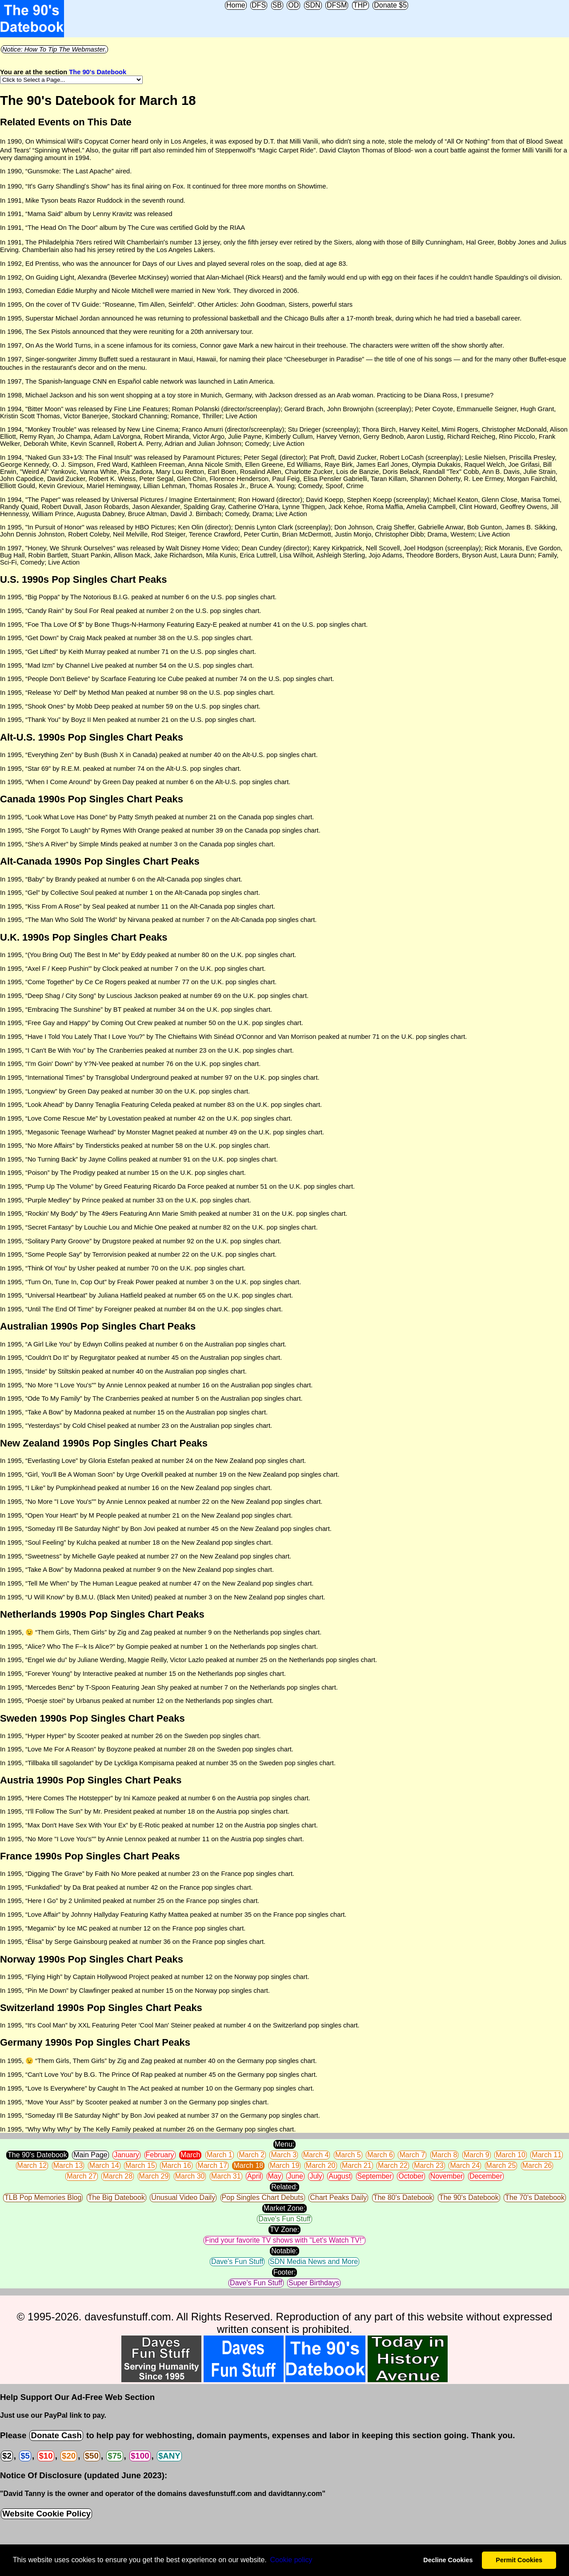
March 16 (176, 2165)
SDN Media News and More (314, 2261)
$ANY (169, 2455)
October (411, 2176)
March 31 (226, 2176)
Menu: (284, 2144)
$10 (45, 2455)
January (126, 2155)
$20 (69, 2455)
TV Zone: (284, 2229)
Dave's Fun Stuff (284, 2219)
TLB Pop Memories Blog (42, 2197)
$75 (114, 2455)
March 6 (380, 2155)
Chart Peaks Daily (338, 2197)
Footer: (284, 2272)
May (274, 2176)
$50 (92, 2455)
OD (293, 5)
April (254, 2176)
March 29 (154, 2176)
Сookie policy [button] (291, 2560)
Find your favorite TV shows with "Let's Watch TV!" (284, 2240)
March (190, 2155)
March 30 (190, 2176)
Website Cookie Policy (46, 2513)
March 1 (219, 2155)
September (374, 2176)
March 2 (251, 2155)
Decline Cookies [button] (448, 2560)
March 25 (501, 2165)
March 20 (321, 2165)
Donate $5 (390, 5)
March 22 (393, 2165)
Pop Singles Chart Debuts (263, 2197)
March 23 (429, 2165)
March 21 (357, 2165)
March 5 (348, 2155)
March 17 (212, 2165)
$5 (25, 2455)
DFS (259, 5)
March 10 (510, 2155)
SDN (313, 5)
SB (277, 5)
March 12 (32, 2165)
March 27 (81, 2176)
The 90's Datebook (97, 72)
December (485, 2176)
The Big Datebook (116, 2197)
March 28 (117, 2176)
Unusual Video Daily (183, 2197)
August (340, 2176)
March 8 (444, 2155)
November (446, 2176)
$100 (140, 2455)
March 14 (104, 2165)
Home (235, 5)
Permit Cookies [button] (519, 2560)
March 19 (285, 2165)
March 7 (412, 2155)
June (295, 2176)
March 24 (465, 2165)
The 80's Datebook (403, 2197)
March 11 (546, 2155)
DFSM (337, 5)
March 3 (284, 2155)
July (315, 2176)
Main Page (90, 2155)
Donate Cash (56, 2435)
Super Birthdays (314, 2283)
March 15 (140, 2165)
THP (360, 5)
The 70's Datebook (535, 2197)
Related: (284, 2187)
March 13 (68, 2165)
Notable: (284, 2251)
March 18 (248, 2165)
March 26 (537, 2165)
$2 (7, 2455)
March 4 (316, 2155)
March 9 (476, 2155)
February (160, 2155)
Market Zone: (284, 2208)
